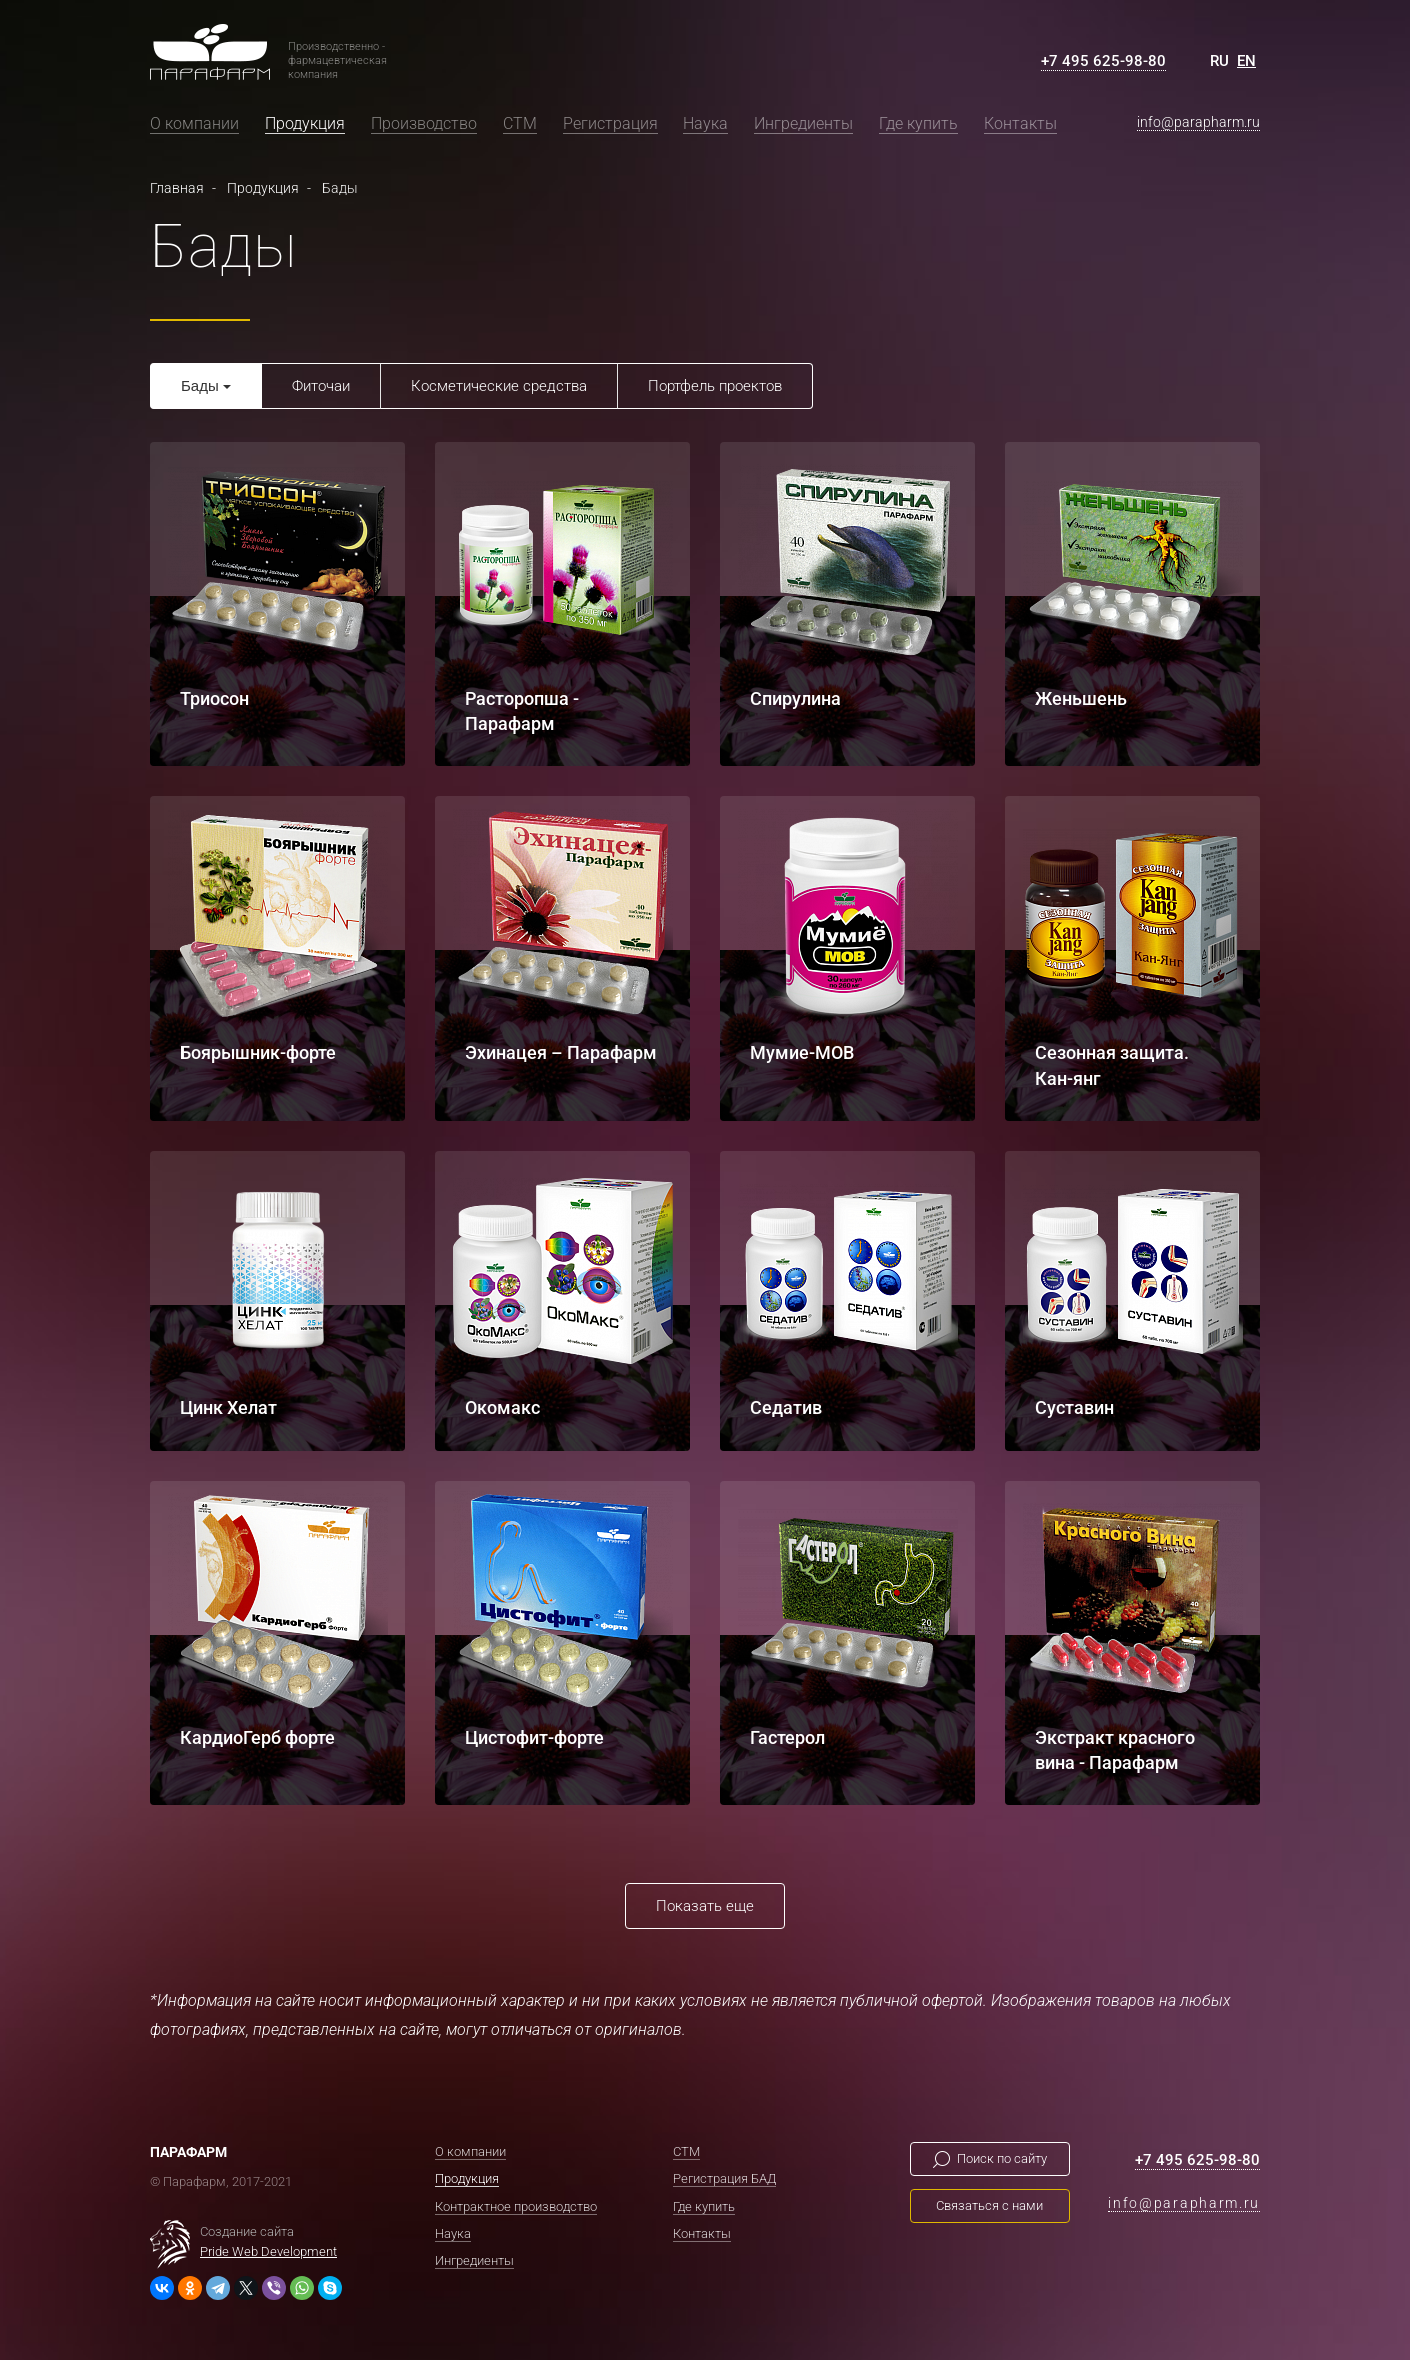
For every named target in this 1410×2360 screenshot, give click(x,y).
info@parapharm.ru (1198, 122)
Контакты (1020, 123)
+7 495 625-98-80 (1103, 61)
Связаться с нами (989, 2205)
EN (1246, 61)
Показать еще (705, 1906)
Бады (200, 385)
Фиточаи (321, 386)
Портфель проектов (715, 386)
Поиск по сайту (1002, 2158)
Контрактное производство (516, 2205)
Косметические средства (499, 386)
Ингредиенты (803, 123)
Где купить (918, 123)
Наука (705, 123)
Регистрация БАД (724, 2178)
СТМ (520, 123)
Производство (424, 123)
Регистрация (610, 123)
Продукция (305, 123)
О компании (194, 123)
